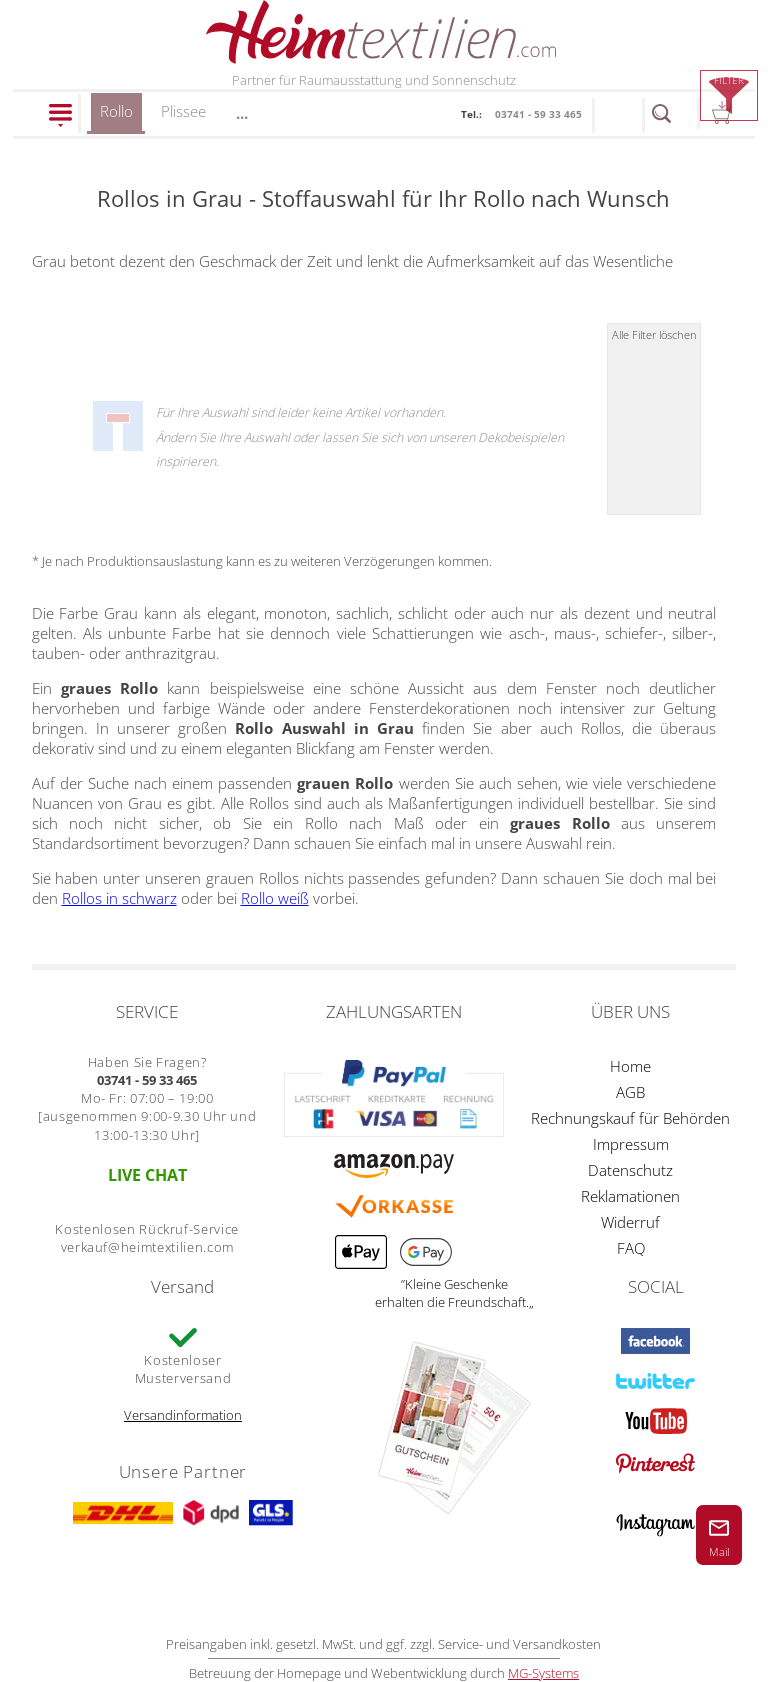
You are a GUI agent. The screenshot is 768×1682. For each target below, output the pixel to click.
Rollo (116, 117)
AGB (630, 1092)
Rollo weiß (275, 898)
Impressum (631, 1144)
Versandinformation (183, 1415)
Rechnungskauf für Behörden (630, 1118)
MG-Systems (543, 1673)
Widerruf (630, 1222)
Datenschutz (630, 1170)
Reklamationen (630, 1196)
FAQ (631, 1248)
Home (630, 1066)
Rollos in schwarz (119, 898)
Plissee (183, 111)
